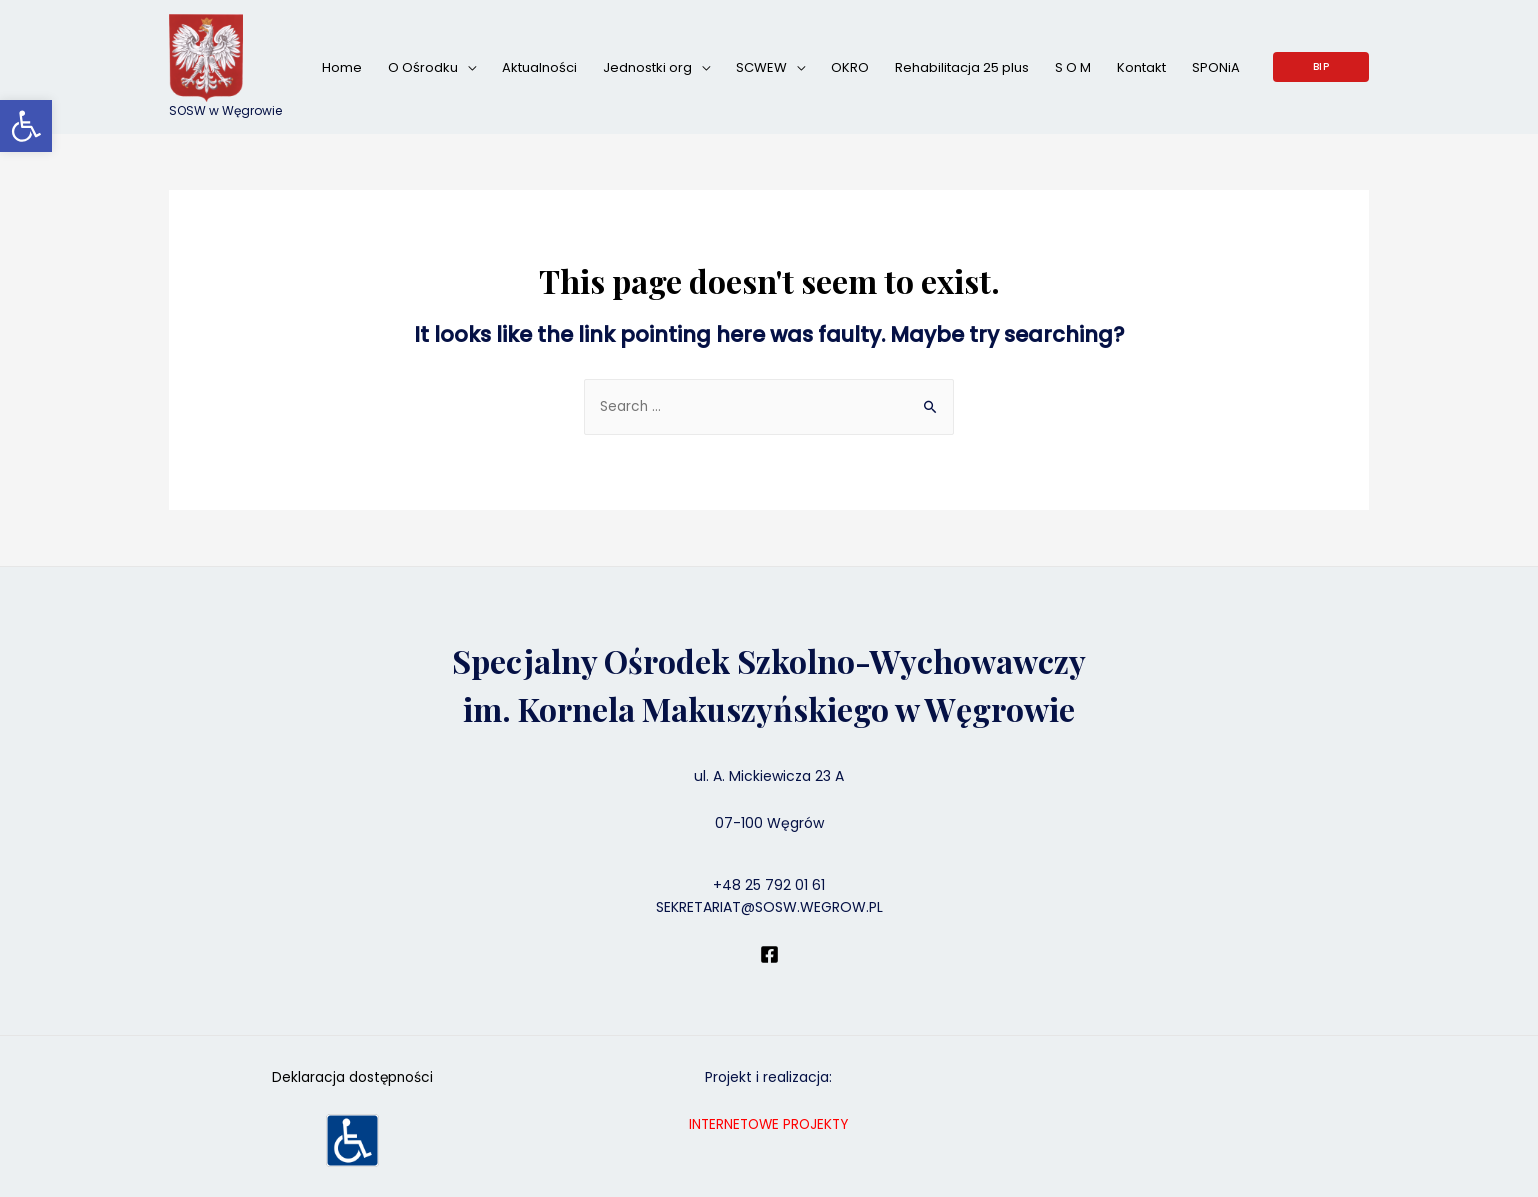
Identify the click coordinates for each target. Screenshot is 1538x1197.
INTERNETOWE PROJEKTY (769, 1125)
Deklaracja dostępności (352, 1078)
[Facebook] (769, 955)
